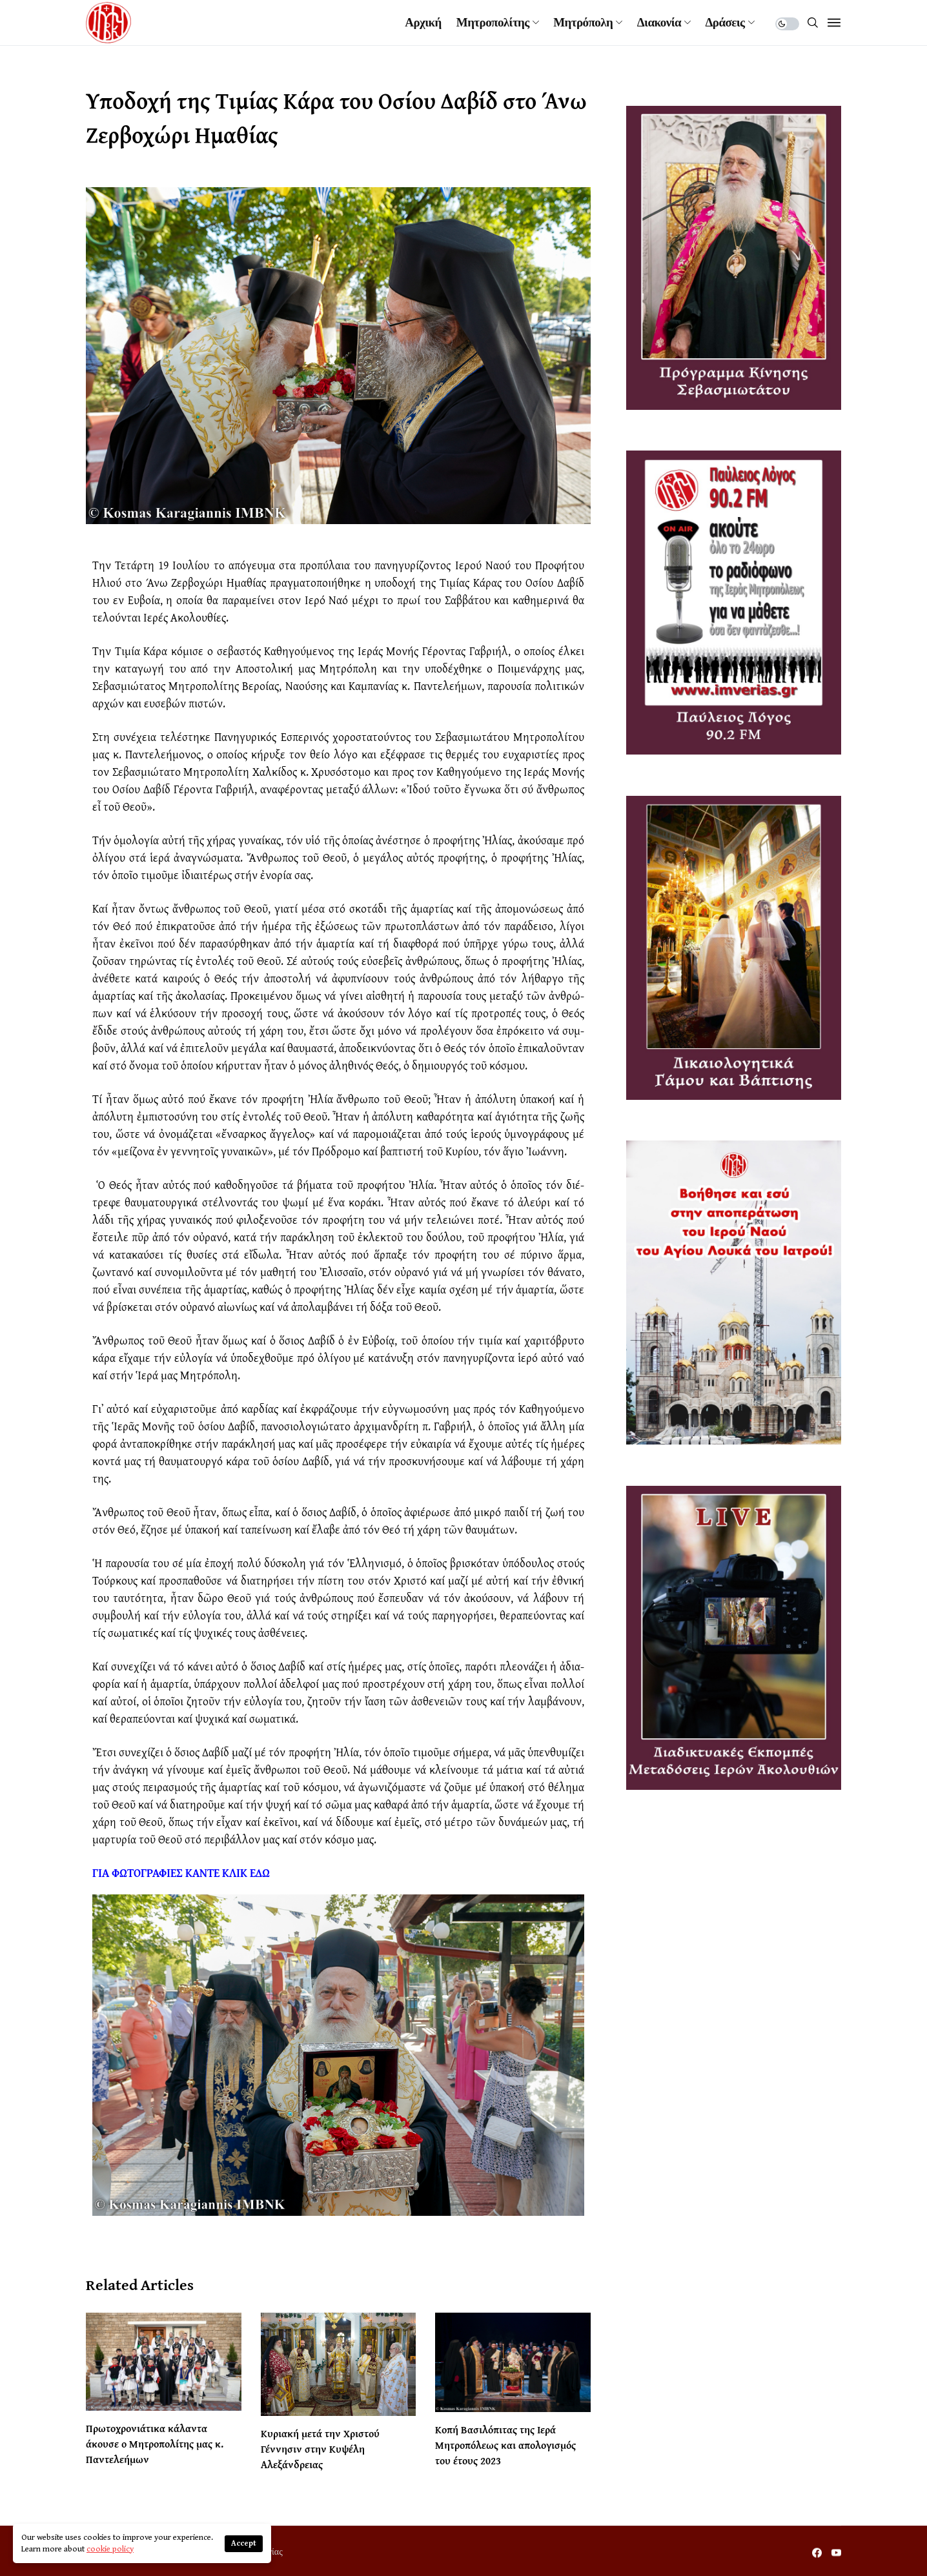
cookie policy (110, 2549)
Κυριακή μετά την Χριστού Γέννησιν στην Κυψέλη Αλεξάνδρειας (320, 2449)
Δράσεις (725, 22)
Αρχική (423, 22)
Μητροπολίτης (492, 22)
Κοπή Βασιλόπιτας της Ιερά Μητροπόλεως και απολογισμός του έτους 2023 (505, 2445)
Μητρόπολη (583, 22)
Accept (243, 2543)
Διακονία (659, 22)
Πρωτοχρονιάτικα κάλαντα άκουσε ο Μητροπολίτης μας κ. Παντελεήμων (154, 2443)
